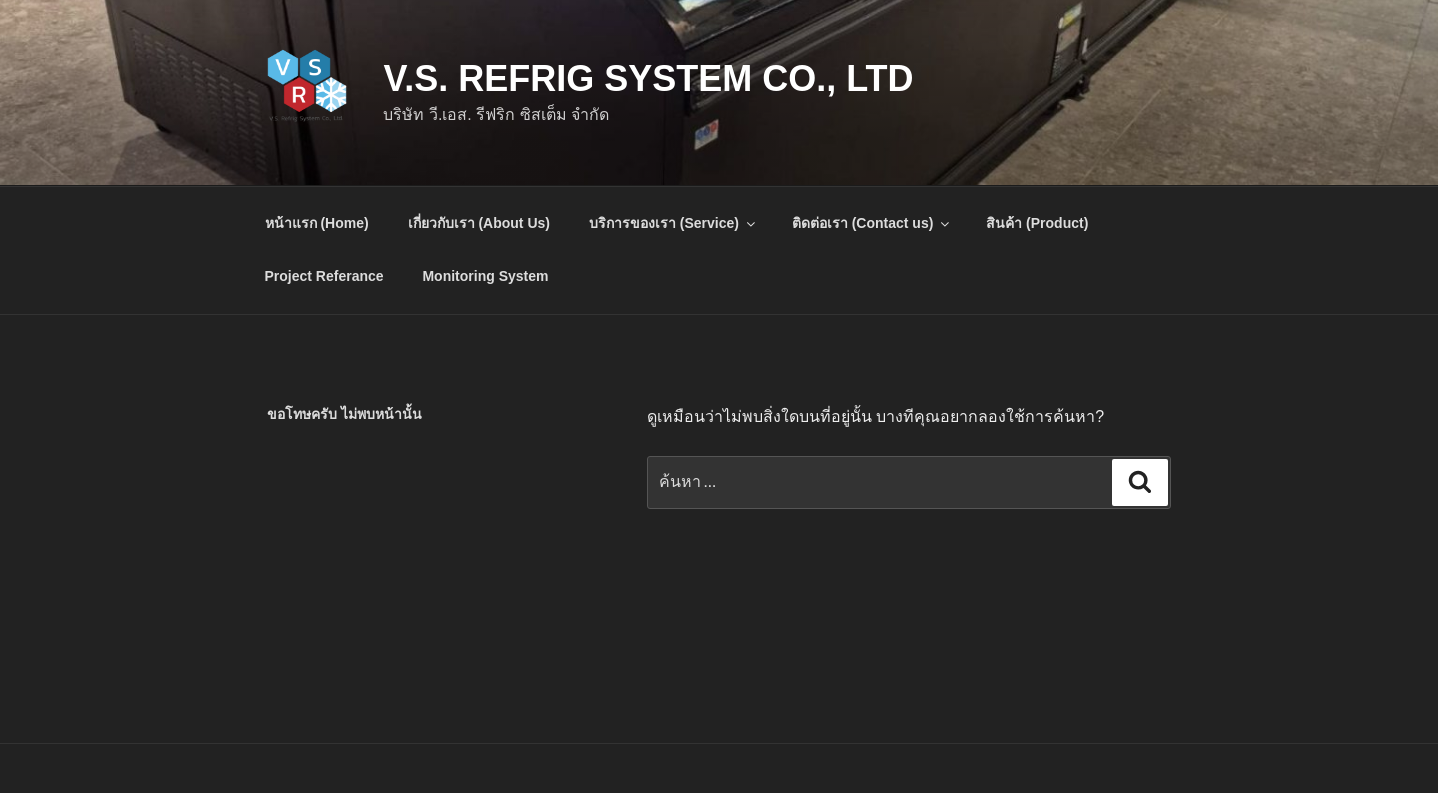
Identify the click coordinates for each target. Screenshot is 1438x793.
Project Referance (324, 276)
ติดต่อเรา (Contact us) (872, 223)
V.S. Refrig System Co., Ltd (648, 78)
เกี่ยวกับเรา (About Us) (479, 223)
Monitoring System (485, 276)
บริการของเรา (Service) (673, 223)
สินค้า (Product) (1037, 223)
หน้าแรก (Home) (317, 223)
